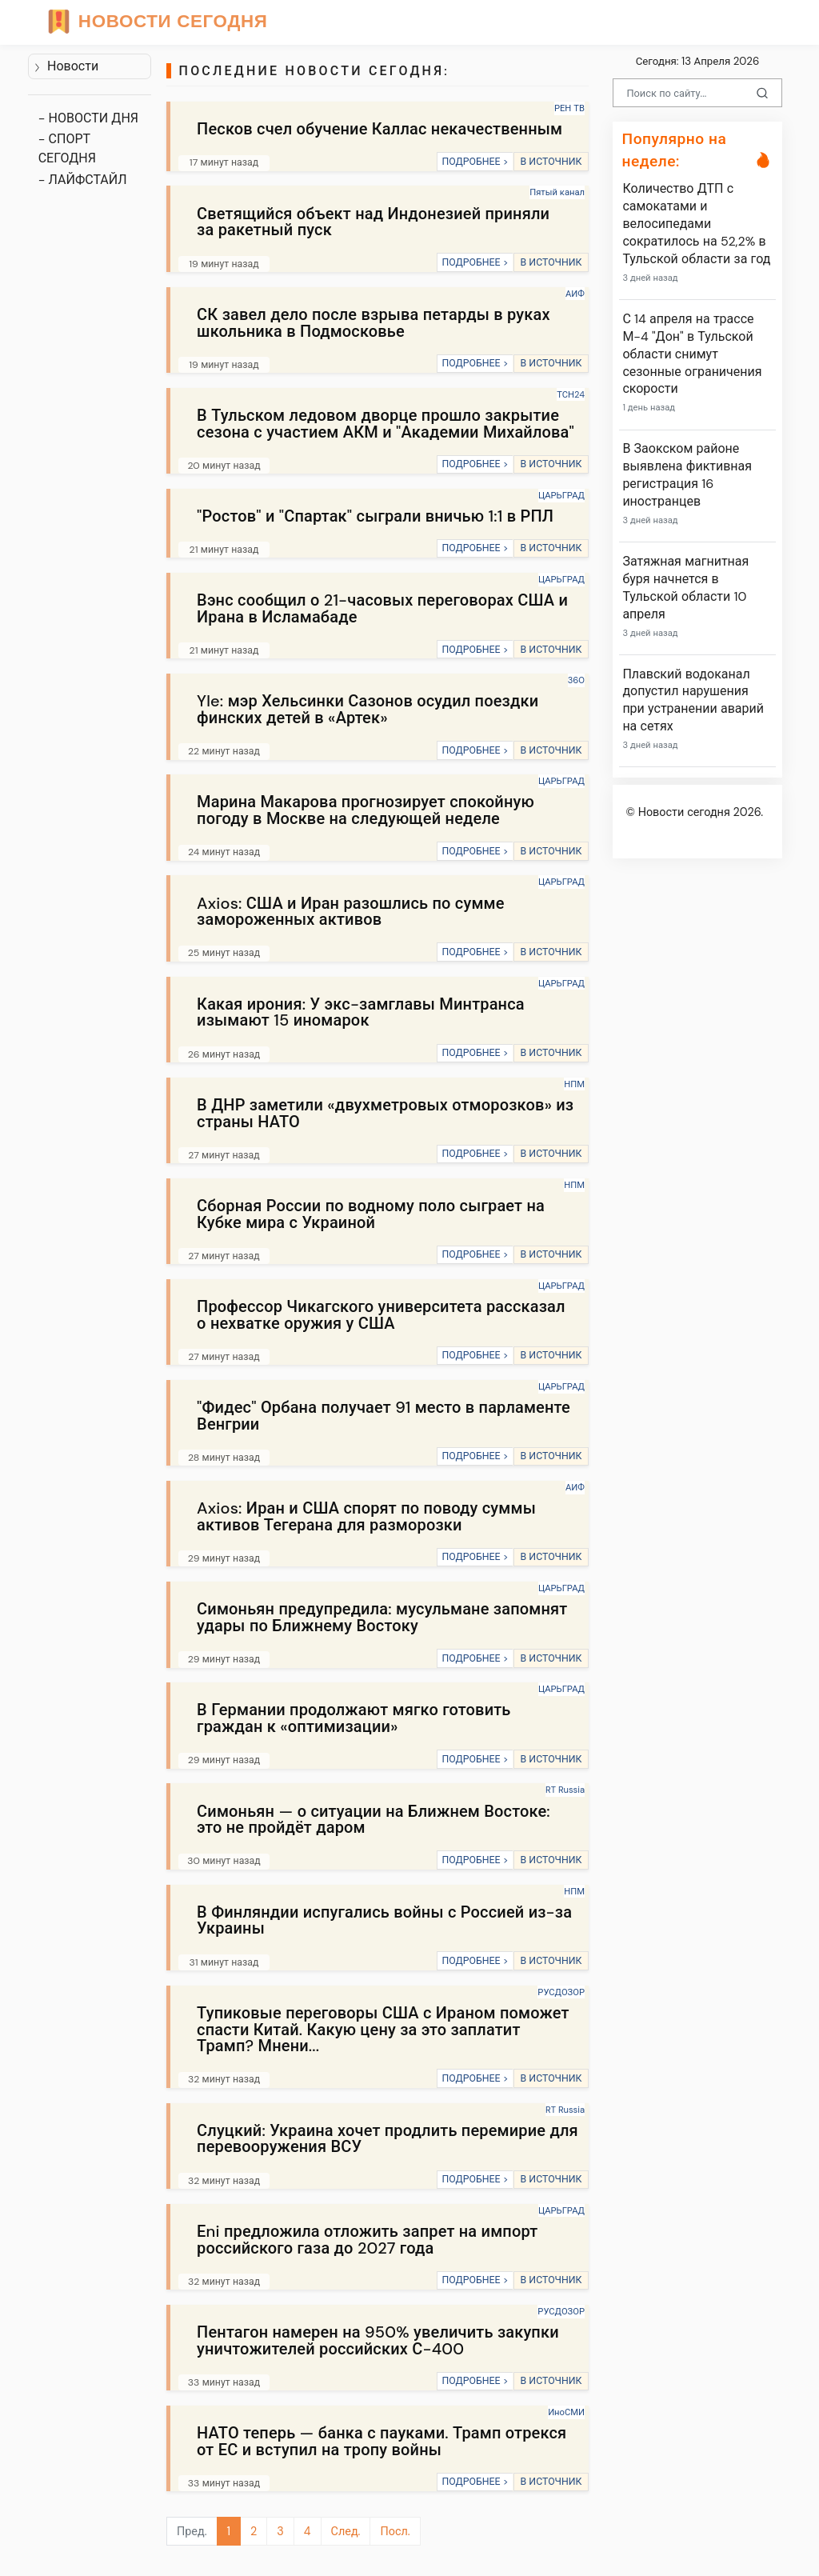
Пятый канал (557, 192)
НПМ (574, 1084)
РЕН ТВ (569, 108)
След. (346, 2531)
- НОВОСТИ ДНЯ (88, 118)
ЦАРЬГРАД (561, 495)
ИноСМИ (566, 2412)
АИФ (575, 293)
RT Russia (565, 1789)
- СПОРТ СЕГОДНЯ (67, 148)
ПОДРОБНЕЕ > (474, 161)
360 (576, 680)
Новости (66, 66)
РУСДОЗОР (561, 1992)
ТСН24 (571, 394)
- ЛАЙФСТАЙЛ (82, 179)
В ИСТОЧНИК (550, 161)
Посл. (395, 2531)
